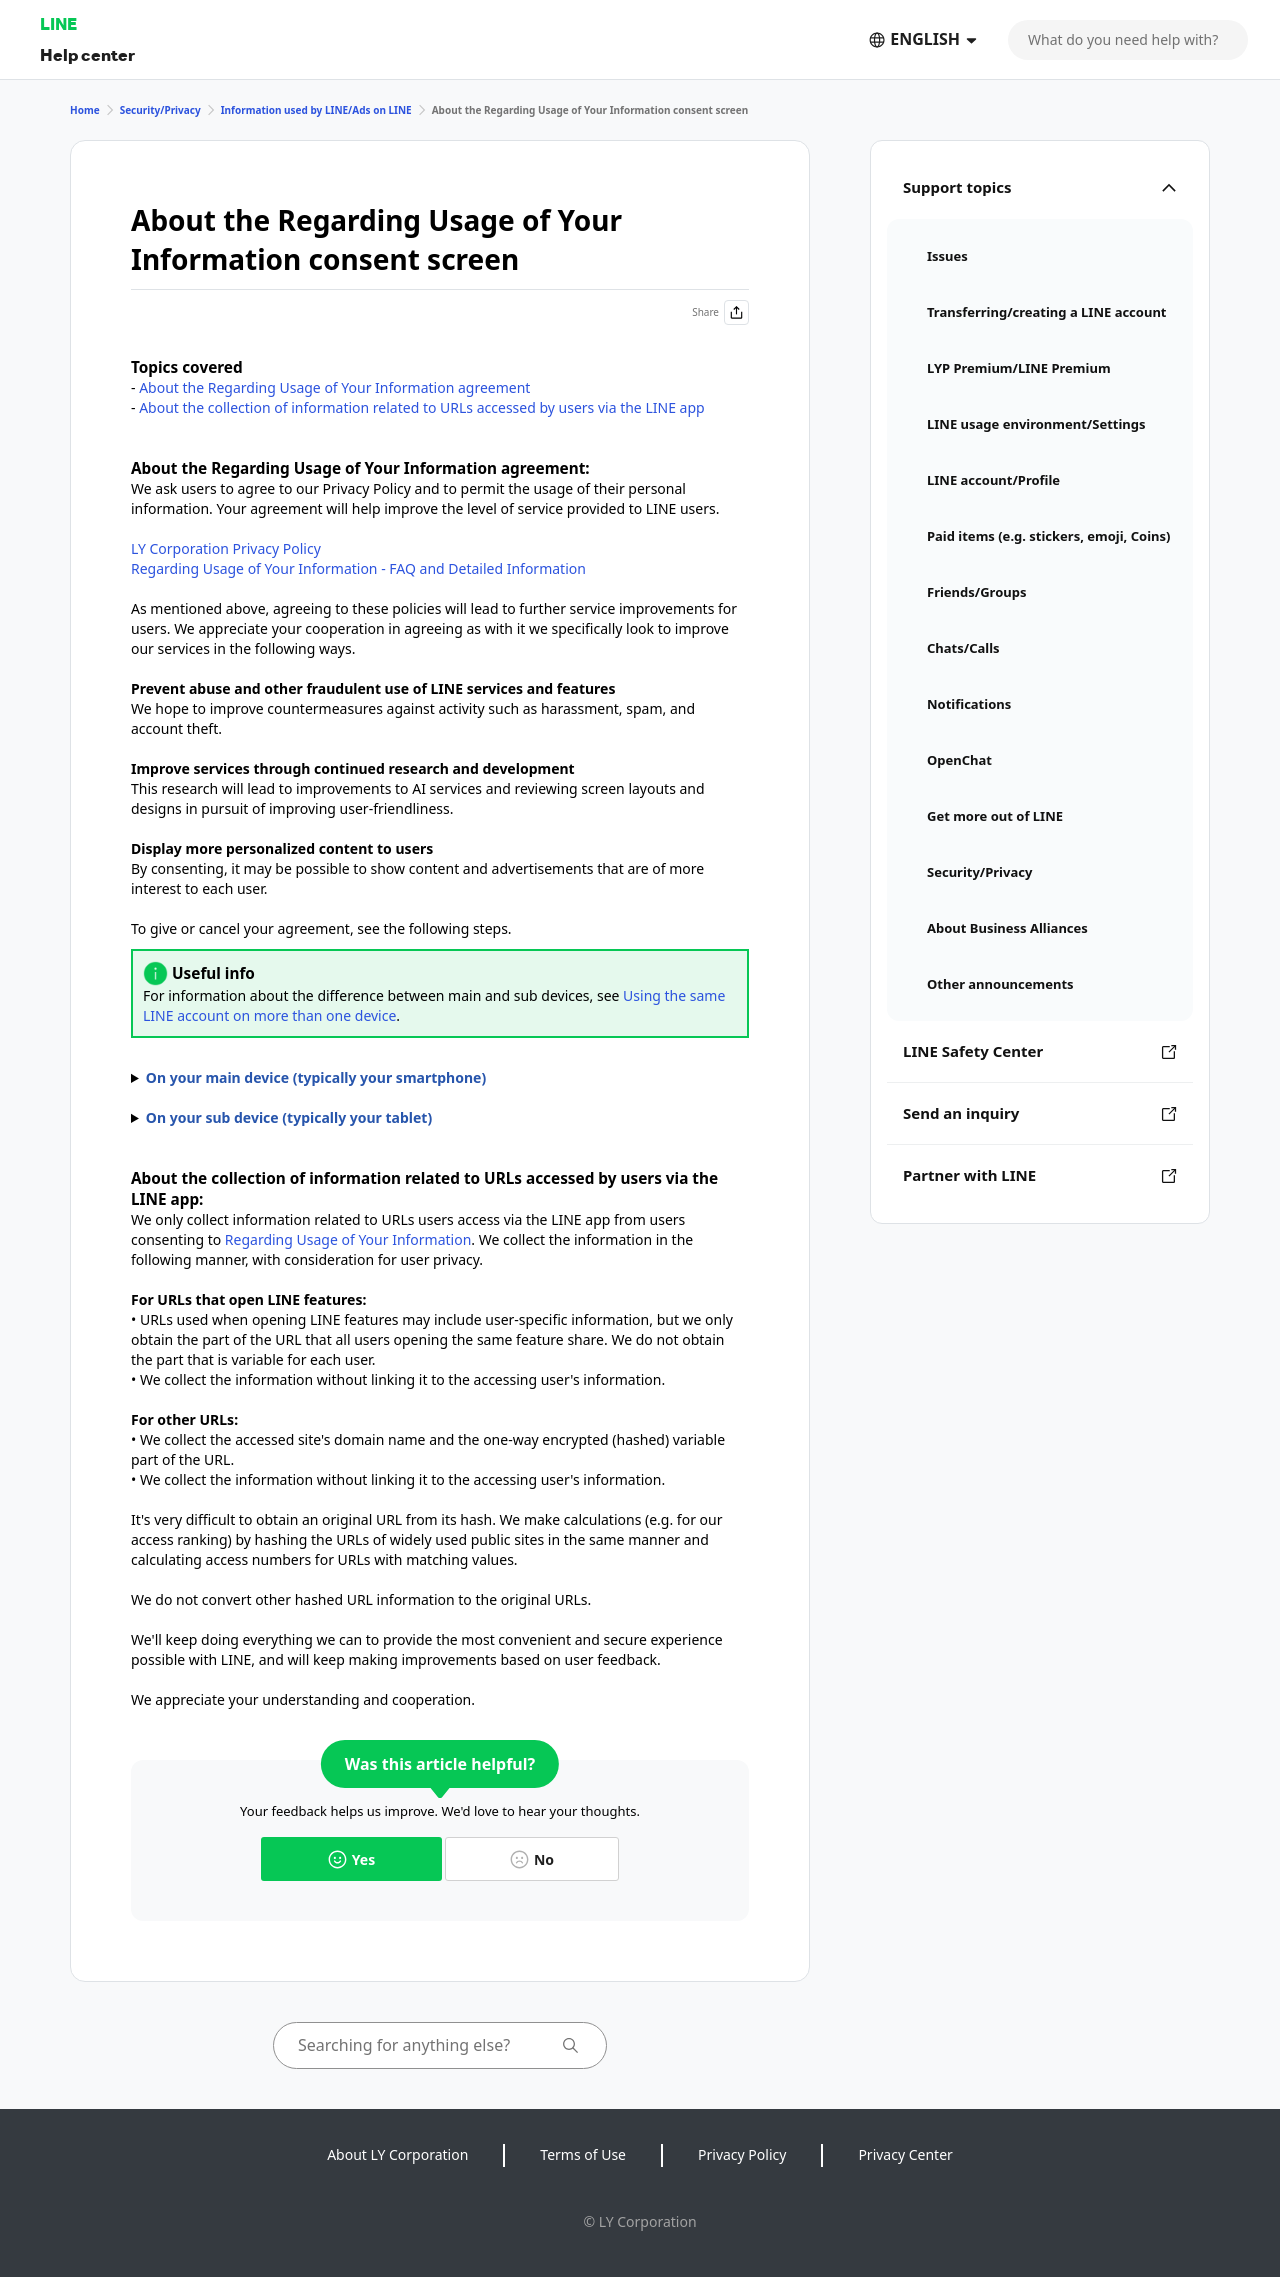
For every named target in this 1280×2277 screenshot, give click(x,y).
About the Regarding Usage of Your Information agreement (334, 387)
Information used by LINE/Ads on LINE (316, 110)
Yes (351, 1859)
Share (720, 312)
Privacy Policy (742, 2154)
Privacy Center (905, 2154)
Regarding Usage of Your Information (348, 1239)
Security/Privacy (160, 110)
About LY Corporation (397, 2154)
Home (85, 110)
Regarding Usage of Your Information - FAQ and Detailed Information (358, 568)
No (532, 1859)
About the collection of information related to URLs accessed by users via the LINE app (421, 407)
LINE (58, 23)
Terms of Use (583, 2154)
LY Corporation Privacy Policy (226, 548)
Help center (87, 54)
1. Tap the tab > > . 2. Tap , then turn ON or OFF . (440, 1078)
